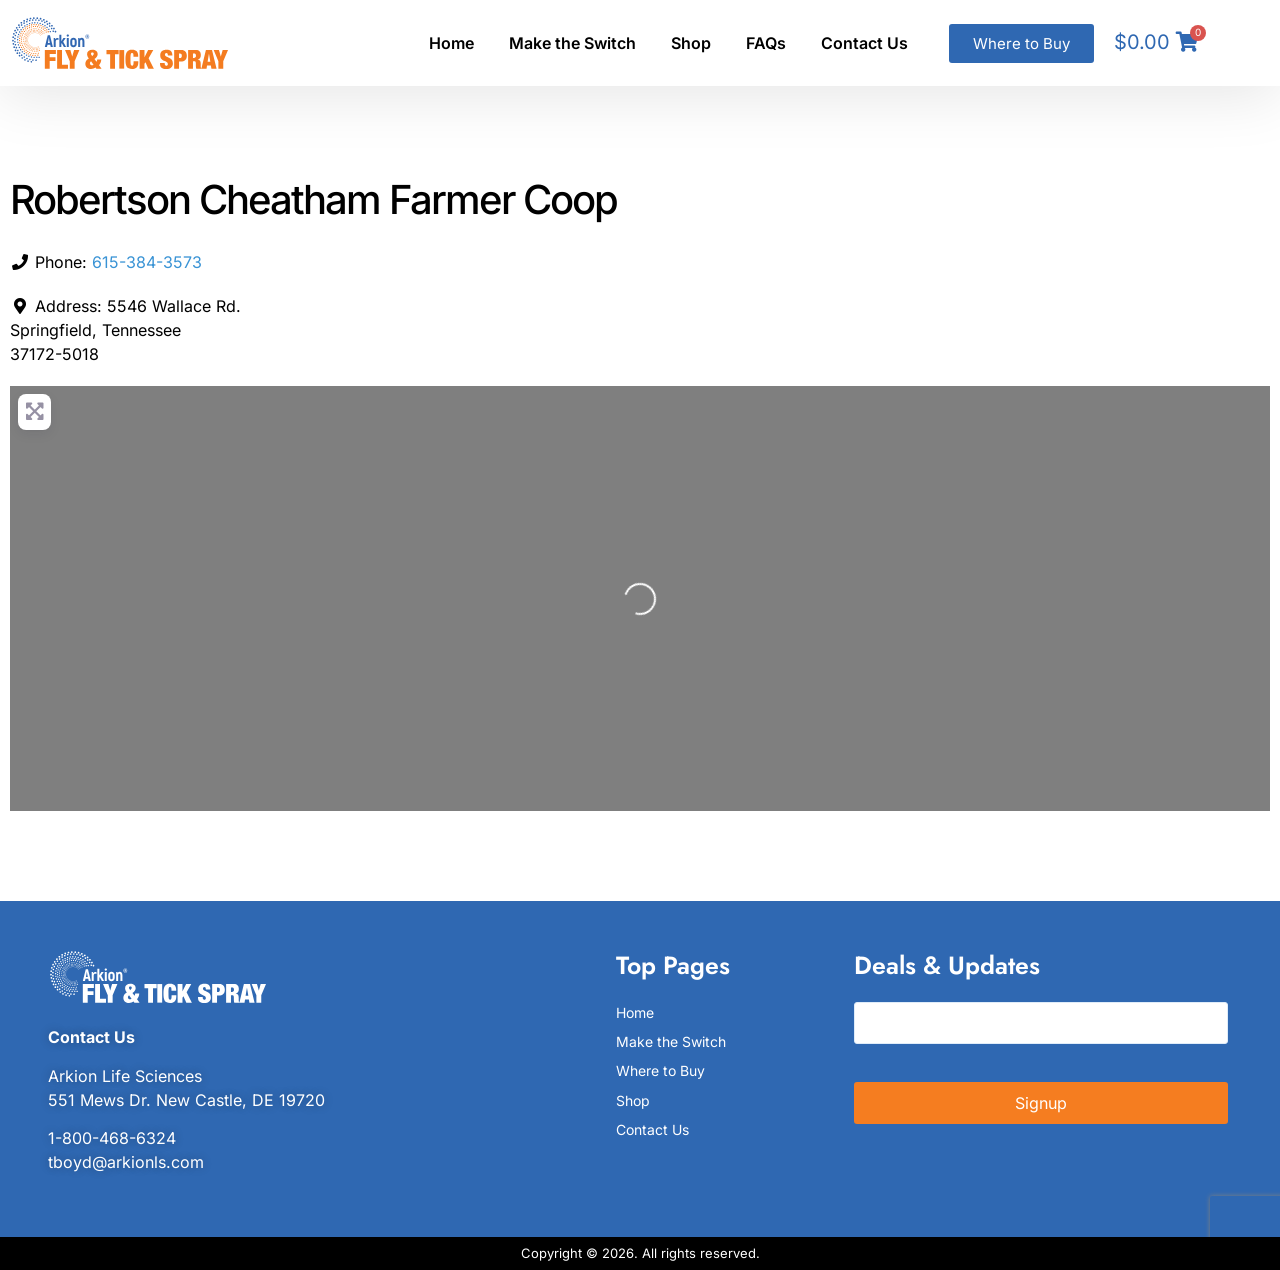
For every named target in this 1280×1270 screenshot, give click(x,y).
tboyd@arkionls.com (126, 1162)
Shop (691, 43)
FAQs (766, 43)
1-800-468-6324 (112, 1138)
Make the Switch (572, 43)
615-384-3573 (147, 262)
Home (451, 43)
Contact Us (864, 43)
